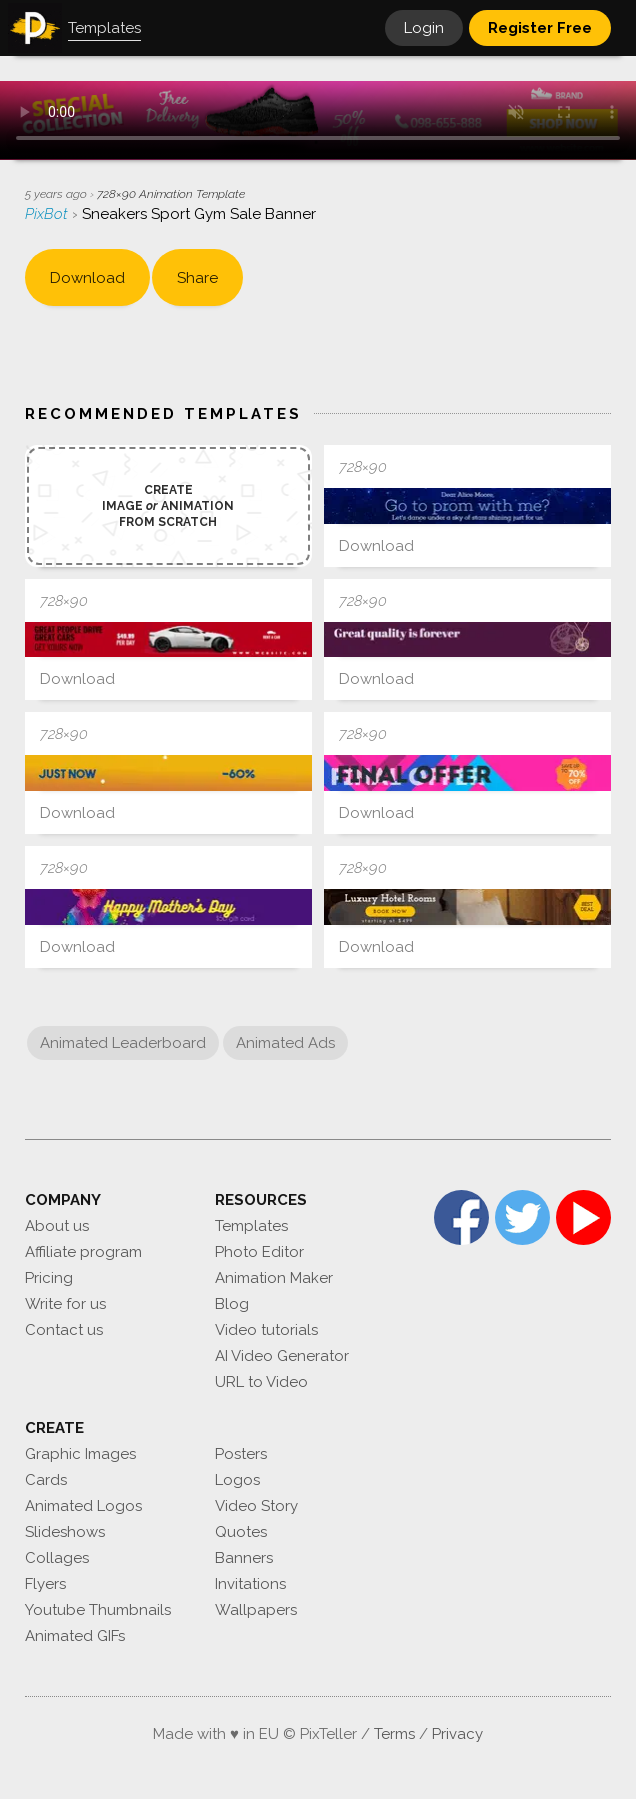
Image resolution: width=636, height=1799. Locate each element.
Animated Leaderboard (123, 1043)
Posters (241, 1454)
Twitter (522, 1217)
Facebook (461, 1217)
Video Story (256, 1506)
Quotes (241, 1532)
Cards (46, 1480)
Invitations (250, 1584)
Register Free (540, 28)
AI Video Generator (282, 1356)
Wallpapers (256, 1610)
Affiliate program (83, 1252)
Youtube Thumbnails (98, 1610)
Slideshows (65, 1532)
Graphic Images (80, 1454)
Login (424, 28)
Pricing (49, 1278)
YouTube (583, 1217)
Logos (237, 1480)
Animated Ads (285, 1043)
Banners (244, 1558)
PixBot (48, 214)
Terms (394, 1734)
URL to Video (261, 1382)
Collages (57, 1558)
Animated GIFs (75, 1636)
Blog (232, 1304)
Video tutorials (266, 1330)
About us (57, 1226)
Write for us (65, 1304)
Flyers (45, 1584)
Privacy (457, 1734)
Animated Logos (83, 1506)
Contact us (64, 1330)
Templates (251, 1226)
